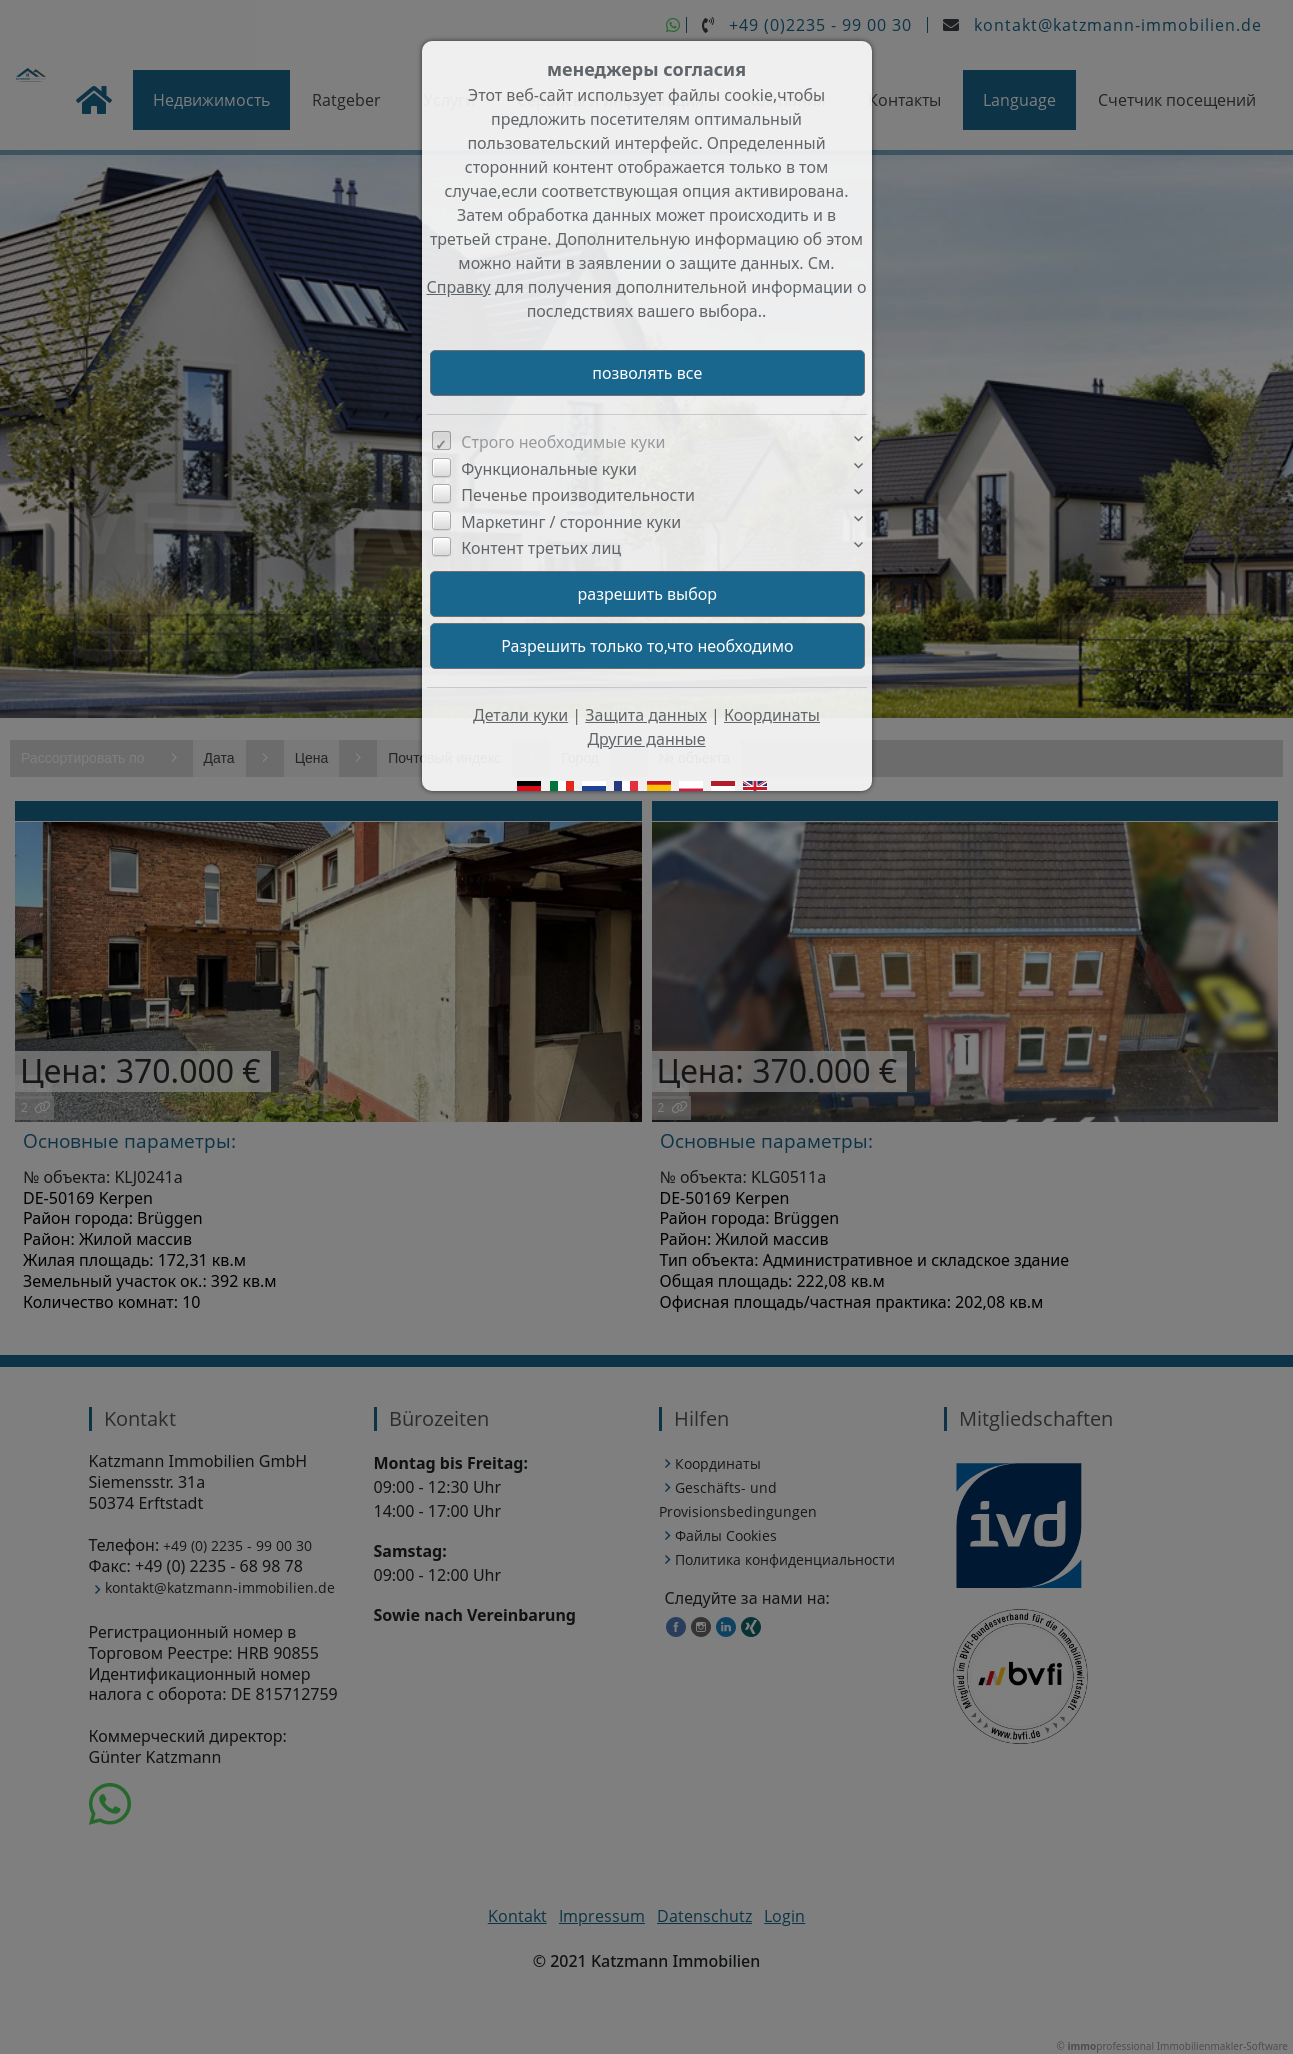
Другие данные (646, 739)
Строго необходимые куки (563, 442)
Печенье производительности (578, 495)
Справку (459, 287)
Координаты (772, 715)
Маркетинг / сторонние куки (571, 522)
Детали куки (520, 715)
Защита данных (646, 715)
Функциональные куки (549, 469)
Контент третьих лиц (541, 548)
